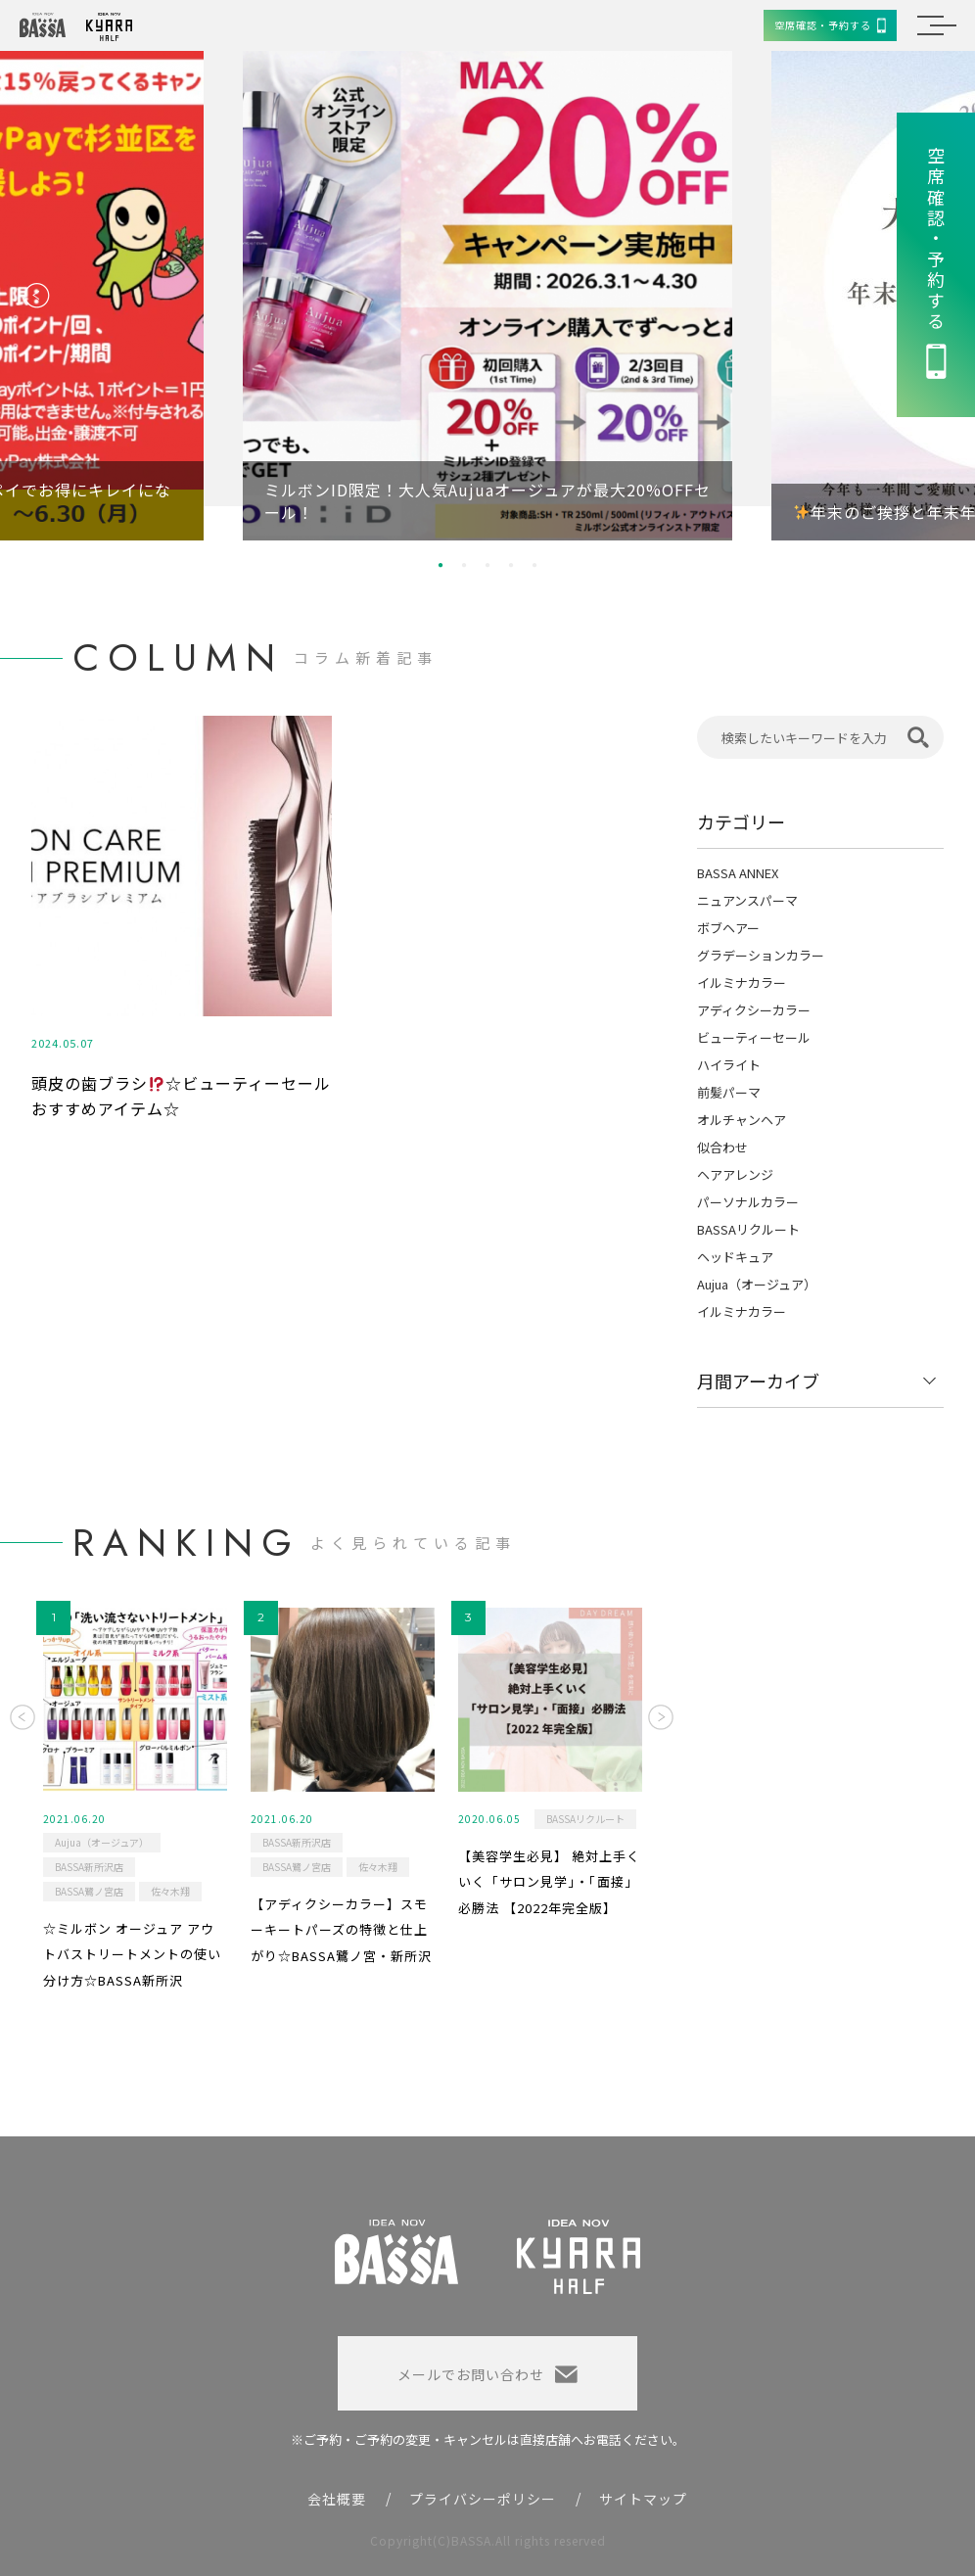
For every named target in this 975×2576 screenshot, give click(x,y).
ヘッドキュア (735, 1256)
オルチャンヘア (741, 1119)
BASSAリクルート (748, 1229)
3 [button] (487, 565)
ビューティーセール (754, 1037)
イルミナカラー (741, 982)
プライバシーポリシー (482, 2498)
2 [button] (464, 565)
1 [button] (440, 565)
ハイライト (729, 1064)
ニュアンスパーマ (747, 900)
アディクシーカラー (754, 1010)
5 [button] (534, 565)
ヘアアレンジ (735, 1174)
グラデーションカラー (760, 955)
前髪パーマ (729, 1092)
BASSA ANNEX (737, 873)
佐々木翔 (170, 1891)
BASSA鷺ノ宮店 (89, 1891)
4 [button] (511, 565)
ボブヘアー (728, 927)
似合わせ (722, 1147)
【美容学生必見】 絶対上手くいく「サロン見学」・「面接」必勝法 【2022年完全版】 (549, 1882)
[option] (487, 295)
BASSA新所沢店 (89, 1866)
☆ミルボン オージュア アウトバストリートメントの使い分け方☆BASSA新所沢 (132, 1954)
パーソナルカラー (748, 1202)
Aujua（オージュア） (756, 1284)
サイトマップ (643, 2498)
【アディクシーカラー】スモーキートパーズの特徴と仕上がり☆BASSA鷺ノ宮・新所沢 (341, 1930)
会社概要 (336, 2498)
